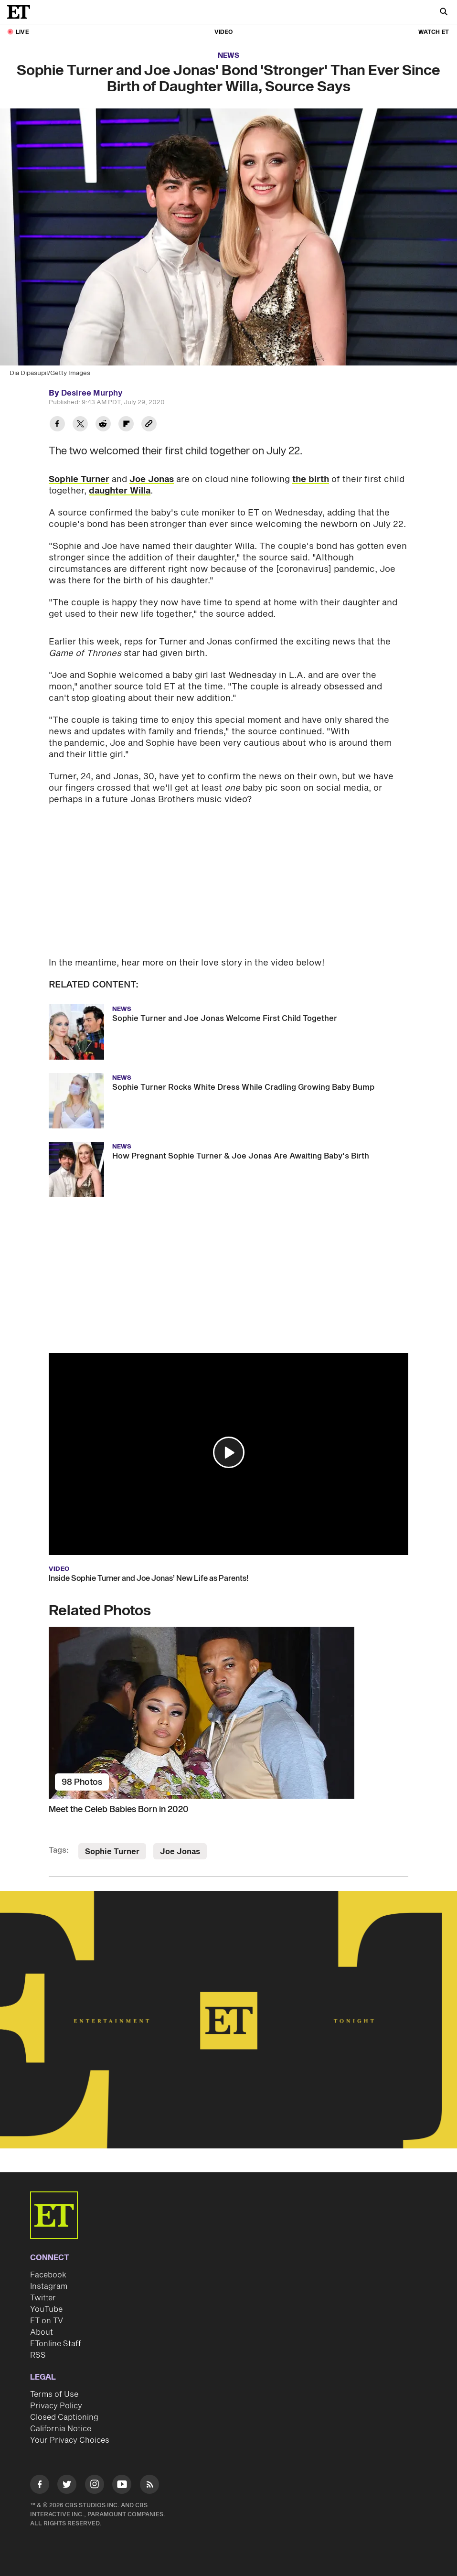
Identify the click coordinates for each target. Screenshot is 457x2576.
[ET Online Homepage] (21, 12)
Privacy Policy (56, 2406)
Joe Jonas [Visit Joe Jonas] (180, 1852)
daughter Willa (119, 490)
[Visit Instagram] (94, 2486)
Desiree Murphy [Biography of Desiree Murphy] (92, 393)
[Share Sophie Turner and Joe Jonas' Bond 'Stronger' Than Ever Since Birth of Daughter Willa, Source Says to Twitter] (80, 425)
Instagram (48, 2286)
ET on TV (46, 2321)
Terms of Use (54, 2394)
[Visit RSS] (149, 2486)
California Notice (60, 2429)
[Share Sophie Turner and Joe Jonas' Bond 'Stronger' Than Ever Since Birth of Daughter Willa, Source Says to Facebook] (57, 425)
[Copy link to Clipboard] (149, 425)
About (41, 2332)
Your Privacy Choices (69, 2440)
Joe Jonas (151, 479)
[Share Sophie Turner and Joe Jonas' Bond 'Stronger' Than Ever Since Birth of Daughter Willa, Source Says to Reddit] (103, 425)
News (228, 55)
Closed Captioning (64, 2417)
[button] (228, 1452)
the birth (310, 479)
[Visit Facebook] (39, 2486)
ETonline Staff (55, 2344)
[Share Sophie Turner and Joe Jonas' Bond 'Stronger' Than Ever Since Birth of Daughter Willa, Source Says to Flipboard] (126, 425)
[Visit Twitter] (66, 2486)
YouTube (46, 2309)
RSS (38, 2355)
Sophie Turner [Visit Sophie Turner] (112, 1852)
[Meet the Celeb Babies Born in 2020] (228, 1713)
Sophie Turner (79, 479)
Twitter (43, 2298)
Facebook (48, 2275)
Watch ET (433, 32)
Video (223, 32)
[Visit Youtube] (121, 2486)
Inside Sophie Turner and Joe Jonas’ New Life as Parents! (148, 1578)
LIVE (22, 32)
